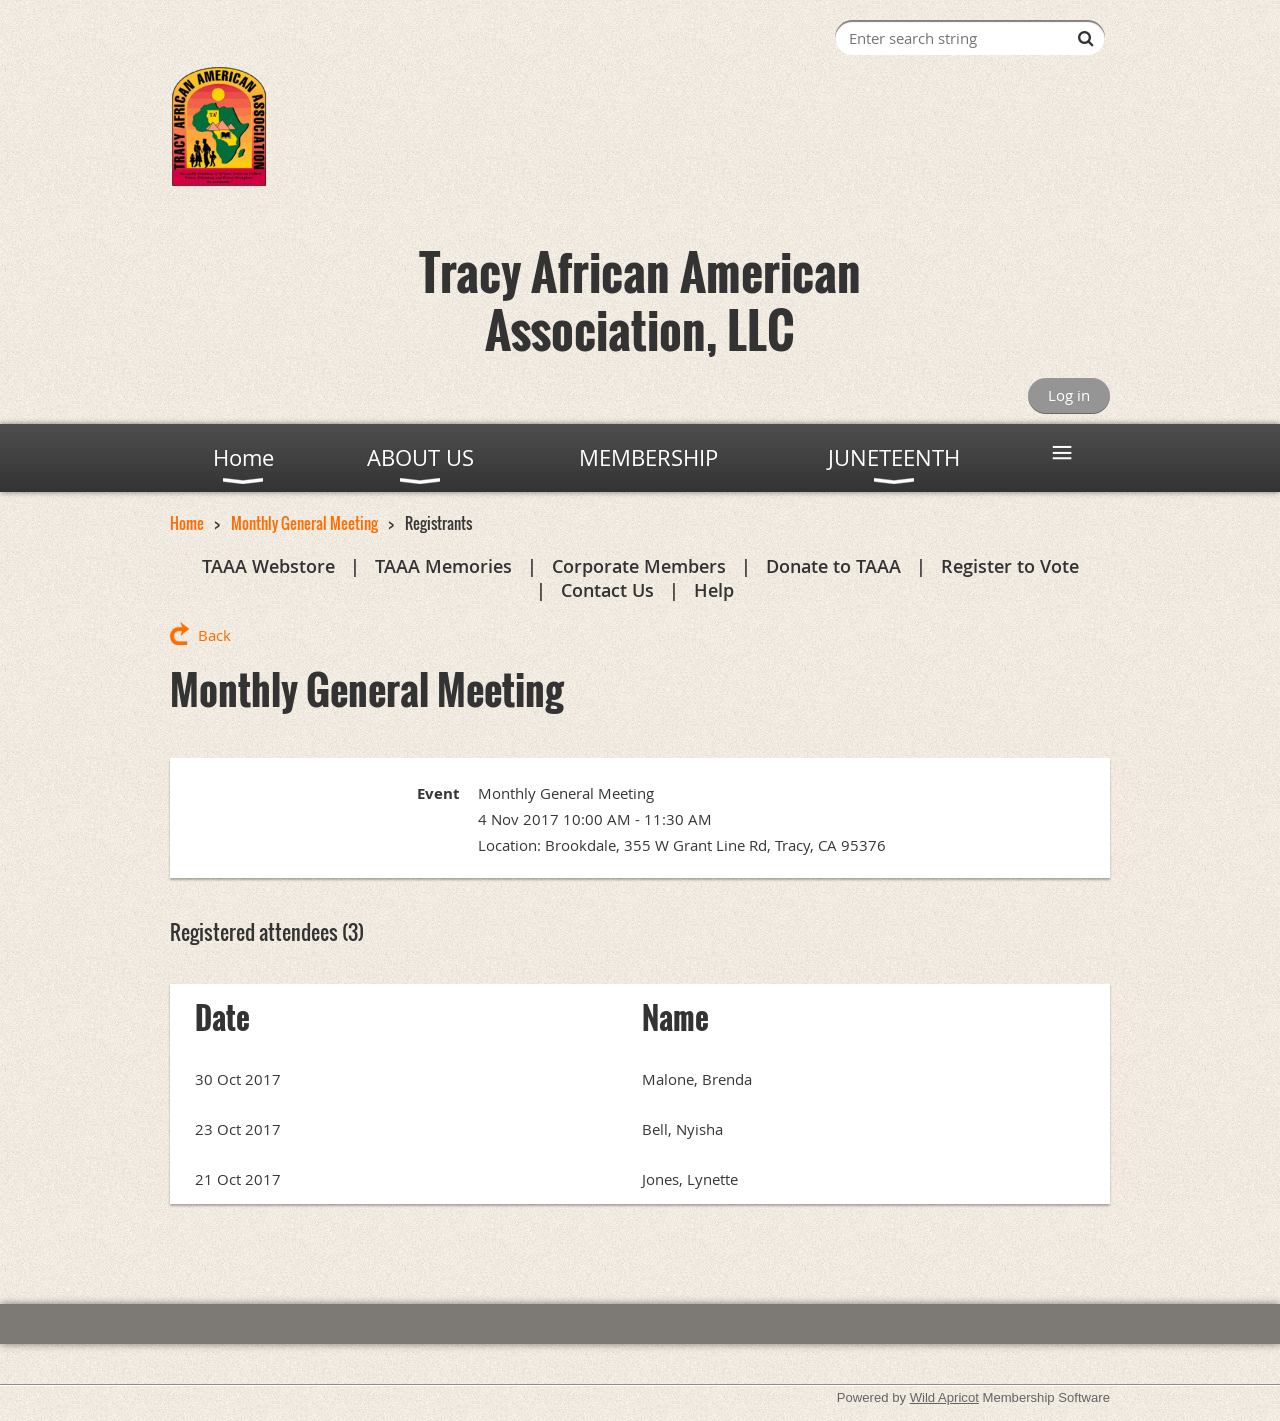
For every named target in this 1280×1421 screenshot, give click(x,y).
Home (187, 523)
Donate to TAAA (833, 566)
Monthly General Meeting (304, 523)
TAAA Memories (443, 566)
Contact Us (607, 590)
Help (714, 590)
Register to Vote (1010, 566)
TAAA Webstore (268, 566)
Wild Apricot (944, 1397)
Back (214, 635)
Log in (1069, 395)
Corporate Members (639, 566)
